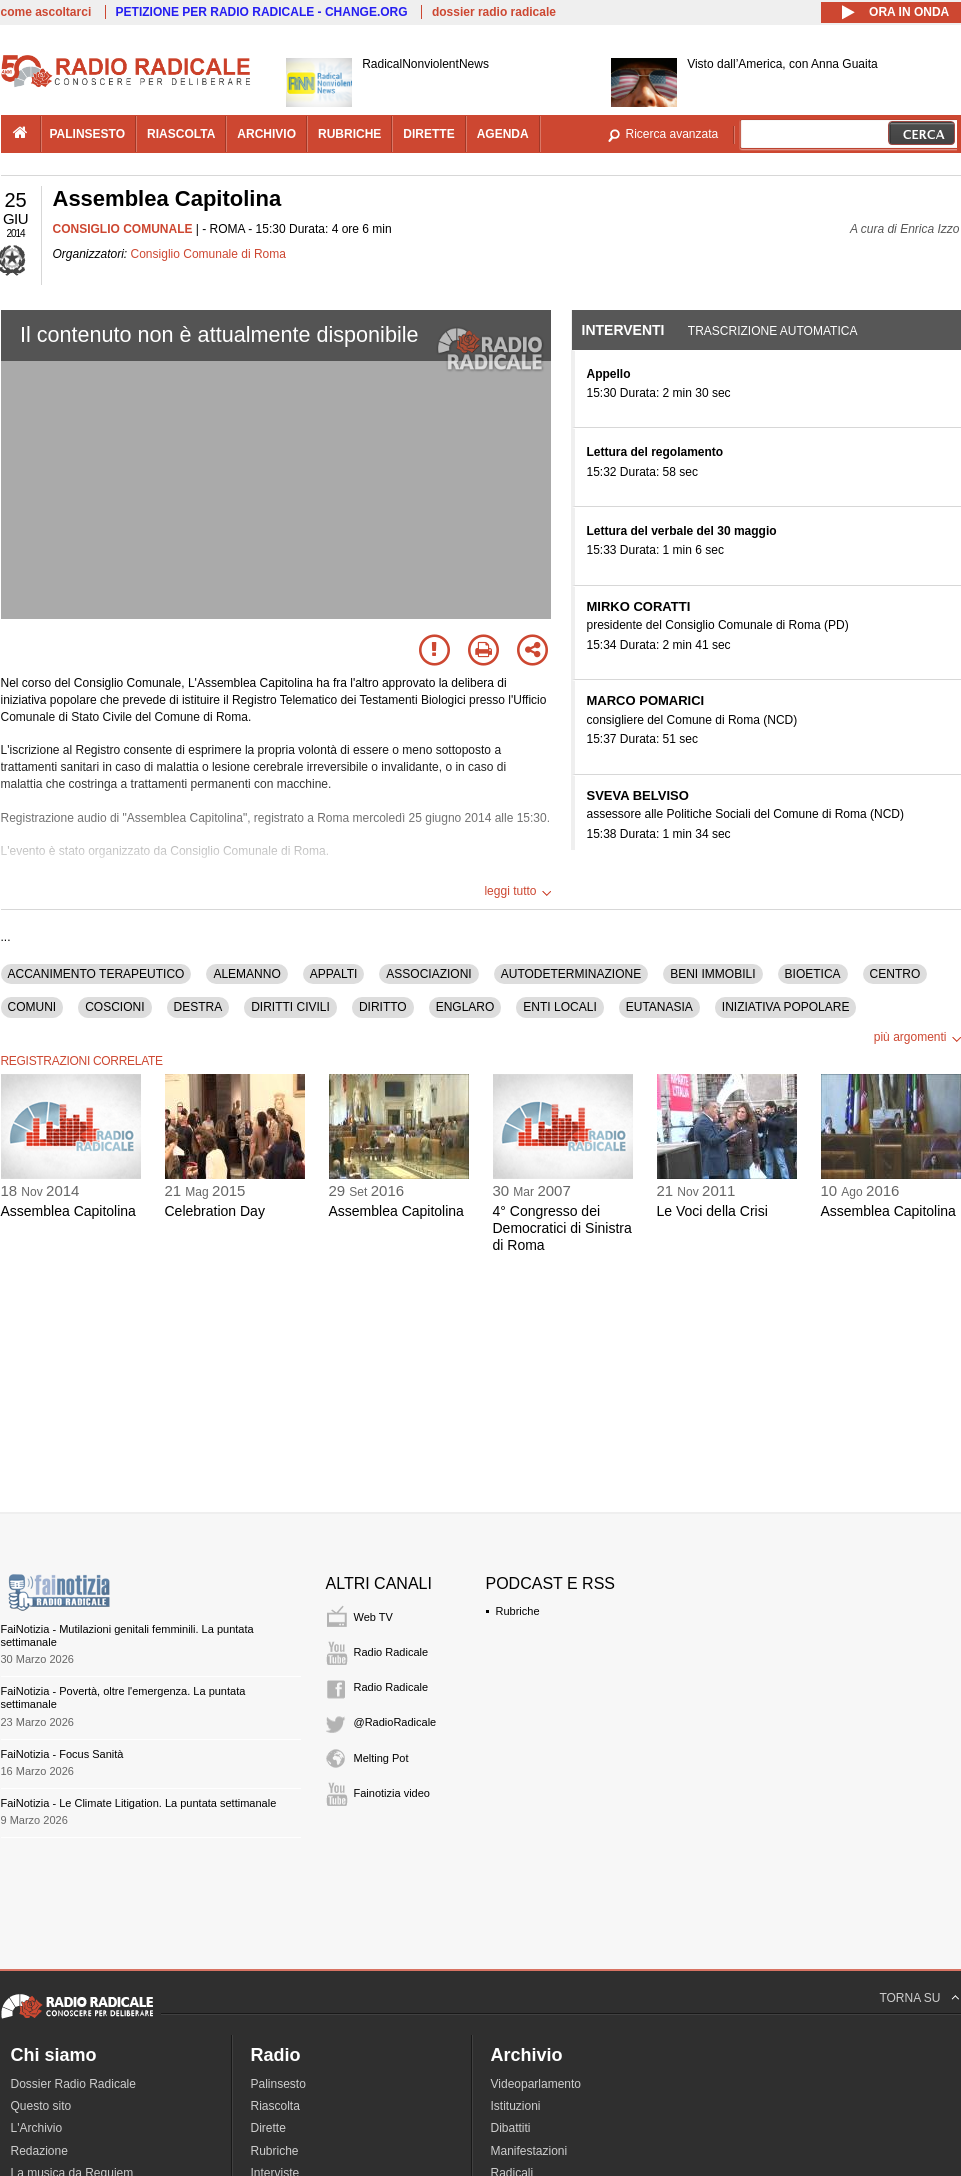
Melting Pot (381, 1758)
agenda (503, 134)
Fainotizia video (392, 1793)
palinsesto (88, 134)
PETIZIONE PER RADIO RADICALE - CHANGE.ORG (262, 12)
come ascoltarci (46, 12)
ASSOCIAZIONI (428, 974)
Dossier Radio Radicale (73, 2084)
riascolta (181, 134)
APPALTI (334, 974)
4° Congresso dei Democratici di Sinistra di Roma (562, 1228)
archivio (266, 134)
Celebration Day (215, 1211)
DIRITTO (383, 1007)
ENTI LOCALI (559, 1007)
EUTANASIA (659, 1007)
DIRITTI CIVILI (290, 1007)
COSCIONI (114, 1007)
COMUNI (32, 1007)
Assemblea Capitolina (68, 1211)
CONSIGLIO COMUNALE (123, 229)
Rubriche (518, 1611)
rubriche (349, 134)
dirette (428, 134)
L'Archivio (37, 2128)
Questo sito (41, 2106)
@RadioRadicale (395, 1722)
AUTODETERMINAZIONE (571, 974)
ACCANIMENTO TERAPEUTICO (96, 974)
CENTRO (895, 974)
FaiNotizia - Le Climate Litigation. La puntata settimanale (139, 1803)
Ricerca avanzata (672, 134)
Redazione (39, 2151)
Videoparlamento (536, 2084)
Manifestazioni (529, 2151)
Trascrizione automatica (773, 331)
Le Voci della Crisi (712, 1211)
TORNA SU (909, 1998)
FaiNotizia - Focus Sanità (62, 1754)
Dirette (268, 2128)
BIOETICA (813, 974)
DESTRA (198, 1007)
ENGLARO (465, 1007)
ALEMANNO (246, 974)
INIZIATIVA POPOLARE (786, 1007)
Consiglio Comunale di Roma (208, 254)
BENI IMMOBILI (712, 974)
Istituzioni (516, 2106)
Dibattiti (511, 2128)
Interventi (623, 330)
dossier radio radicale (494, 12)
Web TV (373, 1617)
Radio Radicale (391, 1652)
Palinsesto (278, 2084)
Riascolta (275, 2106)
